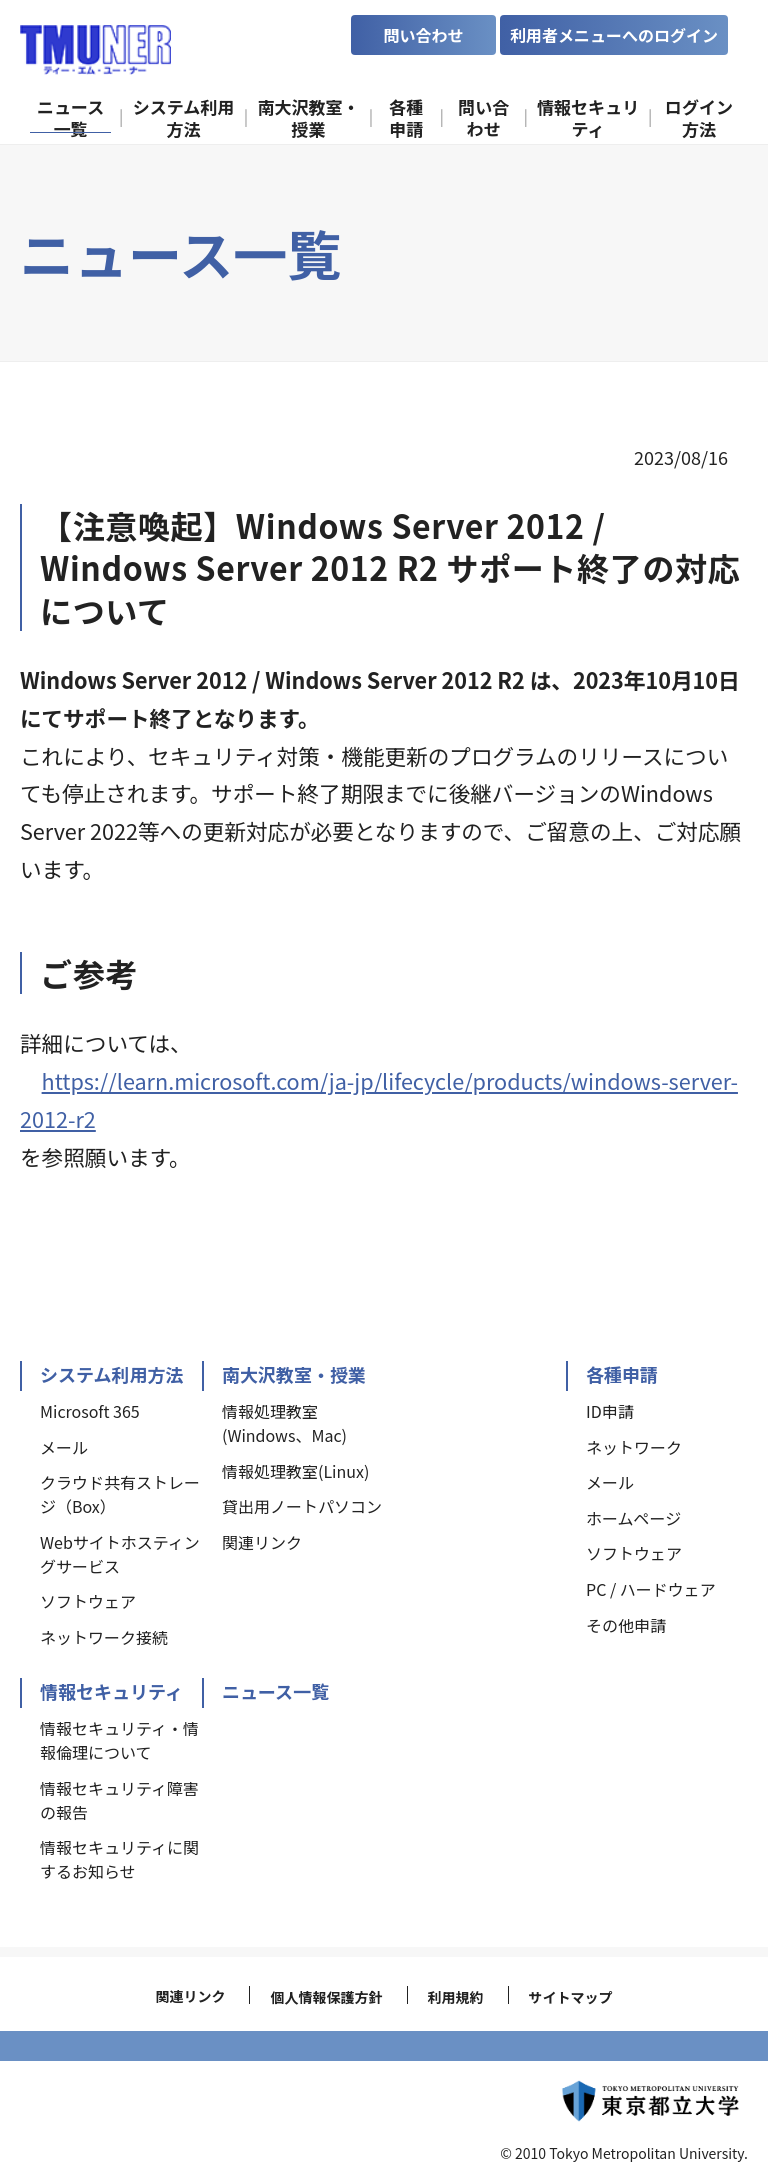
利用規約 (456, 1997)
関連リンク (190, 1996)
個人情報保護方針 (326, 1997)
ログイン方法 (699, 117)
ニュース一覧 (275, 1691)
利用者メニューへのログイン (614, 35)
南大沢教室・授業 (294, 1374)
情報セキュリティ (111, 1691)
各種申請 (622, 1374)
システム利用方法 (111, 1374)
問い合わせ (423, 35)
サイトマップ (571, 1997)
